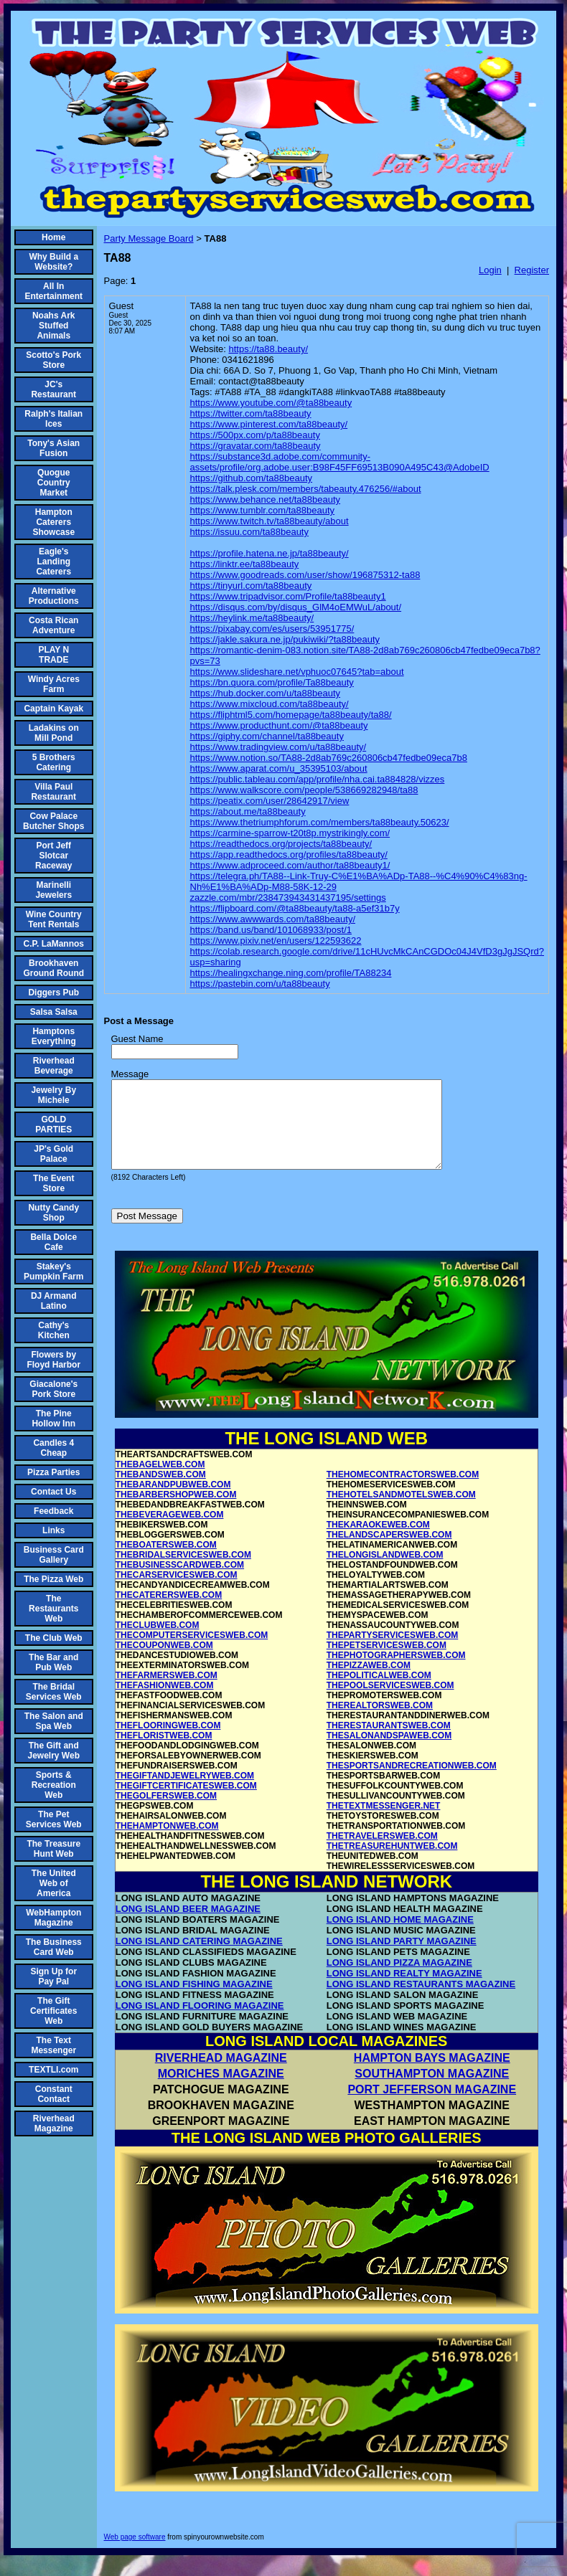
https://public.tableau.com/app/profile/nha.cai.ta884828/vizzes (317, 779)
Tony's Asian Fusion (53, 448)
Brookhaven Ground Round (53, 968)
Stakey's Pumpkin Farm (53, 1271)
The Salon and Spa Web (53, 1721)
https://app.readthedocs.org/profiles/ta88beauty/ (289, 854)
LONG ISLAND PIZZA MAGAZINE (399, 1979)
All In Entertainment (53, 291)
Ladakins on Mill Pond (54, 733)
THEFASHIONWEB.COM (165, 1702)
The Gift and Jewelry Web (54, 1751)
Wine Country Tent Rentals (54, 919)
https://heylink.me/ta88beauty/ (252, 617)
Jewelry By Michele (53, 1095)
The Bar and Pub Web (53, 1662)
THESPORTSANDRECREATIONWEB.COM (412, 1783)
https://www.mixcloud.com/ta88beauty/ (269, 704)
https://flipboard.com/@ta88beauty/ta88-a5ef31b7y (295, 908)
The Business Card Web (54, 1947)
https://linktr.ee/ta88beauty (244, 564)
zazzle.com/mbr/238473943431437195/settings (288, 897)
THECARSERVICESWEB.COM (177, 1592)
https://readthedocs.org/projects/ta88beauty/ (281, 843)
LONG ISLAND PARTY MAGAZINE (402, 1958)
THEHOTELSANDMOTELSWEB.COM (401, 1512)
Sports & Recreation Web (54, 1785)
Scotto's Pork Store (53, 360)
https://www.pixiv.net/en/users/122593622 (276, 940)
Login (490, 270)
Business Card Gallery (54, 1555)
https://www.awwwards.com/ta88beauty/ (273, 919)
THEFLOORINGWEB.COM (168, 1743)
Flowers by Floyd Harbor (53, 1360)
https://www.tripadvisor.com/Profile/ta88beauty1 (288, 596)
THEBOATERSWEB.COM (166, 1562)
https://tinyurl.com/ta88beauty (251, 585)
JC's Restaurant (53, 389)
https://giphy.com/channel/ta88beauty (267, 736)
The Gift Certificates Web (53, 2011)
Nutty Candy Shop (53, 1213)
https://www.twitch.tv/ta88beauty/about (269, 521)
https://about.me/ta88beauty (248, 811)
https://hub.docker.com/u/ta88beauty (265, 693)
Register (532, 270)
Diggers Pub (53, 993)
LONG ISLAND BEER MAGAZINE (188, 1926)
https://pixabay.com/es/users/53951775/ (272, 628)
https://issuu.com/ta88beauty (249, 531)
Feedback (53, 1511)
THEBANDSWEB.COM (161, 1492)
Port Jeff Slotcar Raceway (53, 855)
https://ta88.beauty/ (268, 349)
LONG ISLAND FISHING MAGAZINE (194, 2001)
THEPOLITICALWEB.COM (379, 1692)
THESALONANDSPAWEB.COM (389, 1753)
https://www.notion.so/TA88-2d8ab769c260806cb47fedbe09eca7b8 (328, 757)
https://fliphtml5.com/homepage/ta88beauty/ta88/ (291, 714)
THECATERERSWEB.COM (169, 1612)
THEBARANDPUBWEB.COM (173, 1502)
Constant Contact (53, 2094)
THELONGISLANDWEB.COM (385, 1572)
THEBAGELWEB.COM (160, 1482)
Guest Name (137, 1038)
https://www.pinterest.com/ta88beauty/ (269, 424)
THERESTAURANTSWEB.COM (389, 1743)
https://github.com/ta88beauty (251, 478)
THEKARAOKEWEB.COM (378, 1542)
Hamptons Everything (54, 1036)
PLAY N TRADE (53, 655)
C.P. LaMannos (54, 944)
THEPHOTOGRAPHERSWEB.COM (396, 1672)
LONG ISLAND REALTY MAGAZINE (404, 1990)
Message (130, 1074)
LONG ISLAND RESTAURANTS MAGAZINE (421, 2001)
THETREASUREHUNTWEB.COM (392, 1863)
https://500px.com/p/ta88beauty (255, 435)
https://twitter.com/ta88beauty (250, 413)
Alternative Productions (54, 596)
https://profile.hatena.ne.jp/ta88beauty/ (269, 553)
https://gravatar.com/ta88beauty (255, 445)
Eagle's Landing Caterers (53, 561)
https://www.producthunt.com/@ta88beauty (279, 725)
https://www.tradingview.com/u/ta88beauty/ (278, 747)
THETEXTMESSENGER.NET (384, 1823)
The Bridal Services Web (54, 1692)
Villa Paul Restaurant (53, 792)
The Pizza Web (53, 1579)
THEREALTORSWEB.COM (380, 1723)
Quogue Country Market (53, 483)
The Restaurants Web (53, 1609)
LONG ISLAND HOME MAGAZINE (400, 1936)
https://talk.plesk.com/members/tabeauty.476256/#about (305, 488)
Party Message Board (149, 238)
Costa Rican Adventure (53, 625)
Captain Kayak (53, 709)
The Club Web (54, 1638)
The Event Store (53, 1183)
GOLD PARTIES (53, 1124)
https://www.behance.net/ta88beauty (265, 499)
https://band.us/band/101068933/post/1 (271, 929)
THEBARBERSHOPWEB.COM (176, 1512)
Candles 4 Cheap (53, 1448)
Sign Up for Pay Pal (53, 1976)
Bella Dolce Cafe (53, 1242)
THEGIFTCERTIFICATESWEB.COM (186, 1803)
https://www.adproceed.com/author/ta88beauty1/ (290, 865)
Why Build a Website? (53, 262)
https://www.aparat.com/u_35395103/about (278, 768)
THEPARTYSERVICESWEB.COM (393, 1652)
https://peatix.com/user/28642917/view (270, 800)
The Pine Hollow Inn (53, 1418)
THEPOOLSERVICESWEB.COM (390, 1702)
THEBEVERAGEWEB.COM (170, 1532)
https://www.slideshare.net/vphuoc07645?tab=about (297, 671)
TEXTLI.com (53, 2070)
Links (53, 1530)
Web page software (135, 2554)
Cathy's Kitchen (54, 1330)
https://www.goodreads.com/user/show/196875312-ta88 (305, 574)
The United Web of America (54, 1883)
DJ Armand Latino (54, 1301)
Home (53, 237)
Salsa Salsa (54, 1012)
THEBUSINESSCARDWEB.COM (180, 1582)
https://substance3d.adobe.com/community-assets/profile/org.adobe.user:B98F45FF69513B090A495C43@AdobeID (339, 462)
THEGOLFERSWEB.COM (166, 1813)
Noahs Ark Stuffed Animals (53, 326)
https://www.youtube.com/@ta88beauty (271, 402)
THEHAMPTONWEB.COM (167, 1843)
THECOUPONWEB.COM (164, 1662)
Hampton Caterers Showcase (53, 522)
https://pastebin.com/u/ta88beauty (260, 983)
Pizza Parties (53, 1472)
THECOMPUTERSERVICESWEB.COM (192, 1652)
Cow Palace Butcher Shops (53, 821)
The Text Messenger (53, 2045)
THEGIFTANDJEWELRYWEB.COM (185, 1793)
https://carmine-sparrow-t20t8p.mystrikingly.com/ (290, 833)
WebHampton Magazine (53, 1918)
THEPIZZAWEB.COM (369, 1682)
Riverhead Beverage (54, 1066)
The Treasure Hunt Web (53, 1849)
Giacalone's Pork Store (53, 1389)
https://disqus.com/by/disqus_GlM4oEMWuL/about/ (296, 607)
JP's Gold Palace (53, 1154)
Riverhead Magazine (54, 2123)
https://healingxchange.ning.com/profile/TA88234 (291, 972)
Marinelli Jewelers (53, 890)
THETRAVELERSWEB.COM (382, 1853)
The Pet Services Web (54, 1819)
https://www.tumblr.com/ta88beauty (262, 510)
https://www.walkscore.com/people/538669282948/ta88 (304, 790)
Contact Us (53, 1492)
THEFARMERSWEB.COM (166, 1692)
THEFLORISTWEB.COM (164, 1753)
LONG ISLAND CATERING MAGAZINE (199, 1958)
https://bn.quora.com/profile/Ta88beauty (272, 682)
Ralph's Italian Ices (53, 419)
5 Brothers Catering (53, 762)
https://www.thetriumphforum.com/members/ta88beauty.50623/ (319, 822)
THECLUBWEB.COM (158, 1642)
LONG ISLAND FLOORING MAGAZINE (200, 2022)
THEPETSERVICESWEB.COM (386, 1662)
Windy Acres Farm (54, 684)
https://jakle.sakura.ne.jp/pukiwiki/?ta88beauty (285, 639)
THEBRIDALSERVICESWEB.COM (183, 1572)
